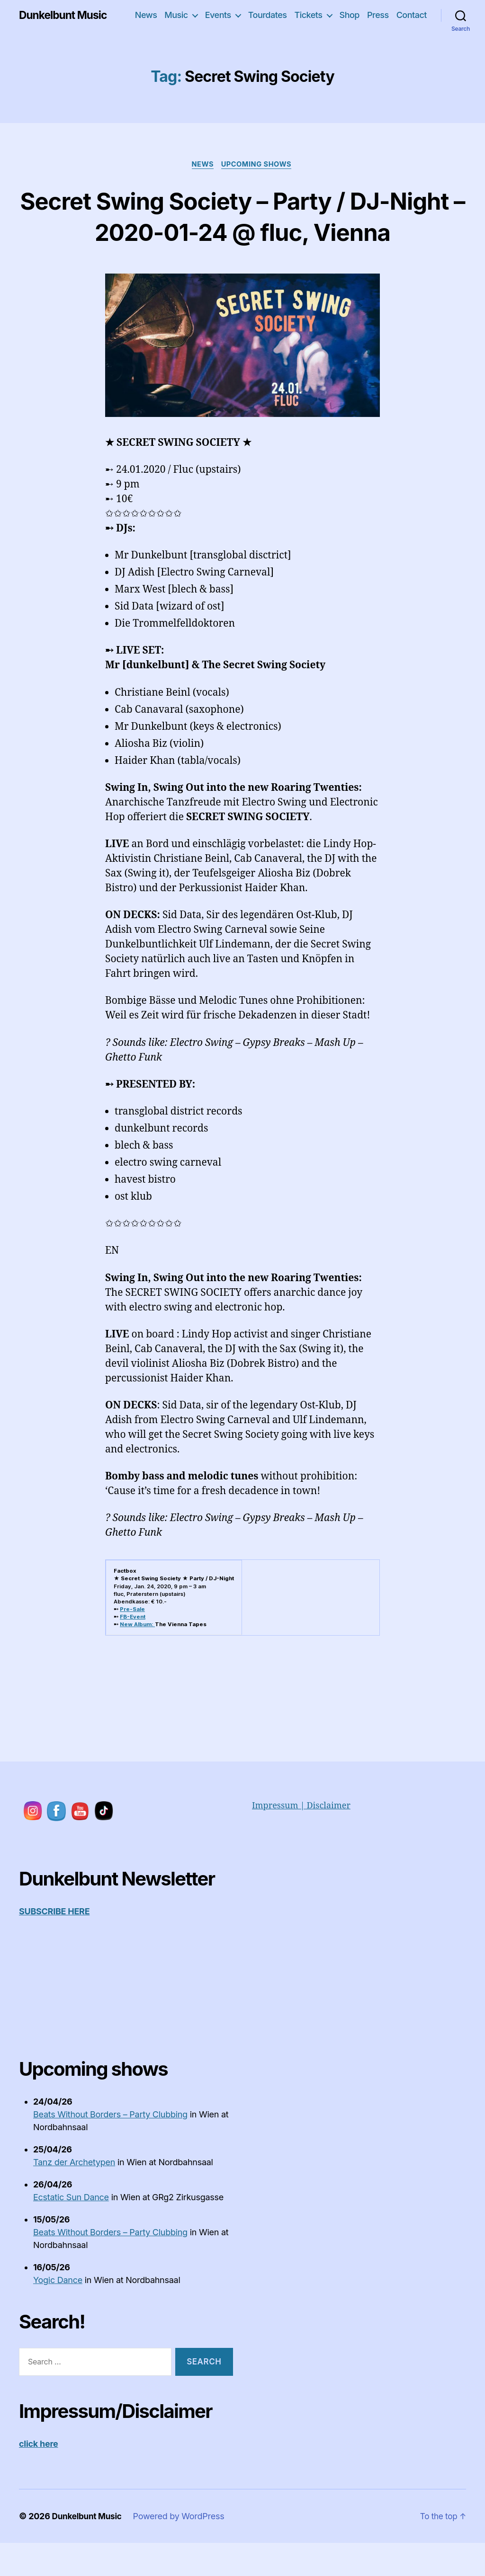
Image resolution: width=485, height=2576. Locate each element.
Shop (349, 15)
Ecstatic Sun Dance (71, 2229)
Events (218, 15)
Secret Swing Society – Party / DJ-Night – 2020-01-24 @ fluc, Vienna (242, 231)
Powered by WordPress (182, 2548)
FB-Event (132, 1649)
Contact (411, 15)
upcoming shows (259, 165)
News (146, 15)
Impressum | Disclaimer (301, 1837)
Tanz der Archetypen (74, 2194)
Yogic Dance (57, 2312)
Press (378, 15)
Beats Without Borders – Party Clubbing (110, 2146)
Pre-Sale (132, 1641)
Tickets (308, 15)
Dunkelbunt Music (65, 15)
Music (176, 15)
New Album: (137, 1656)
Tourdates (267, 15)
